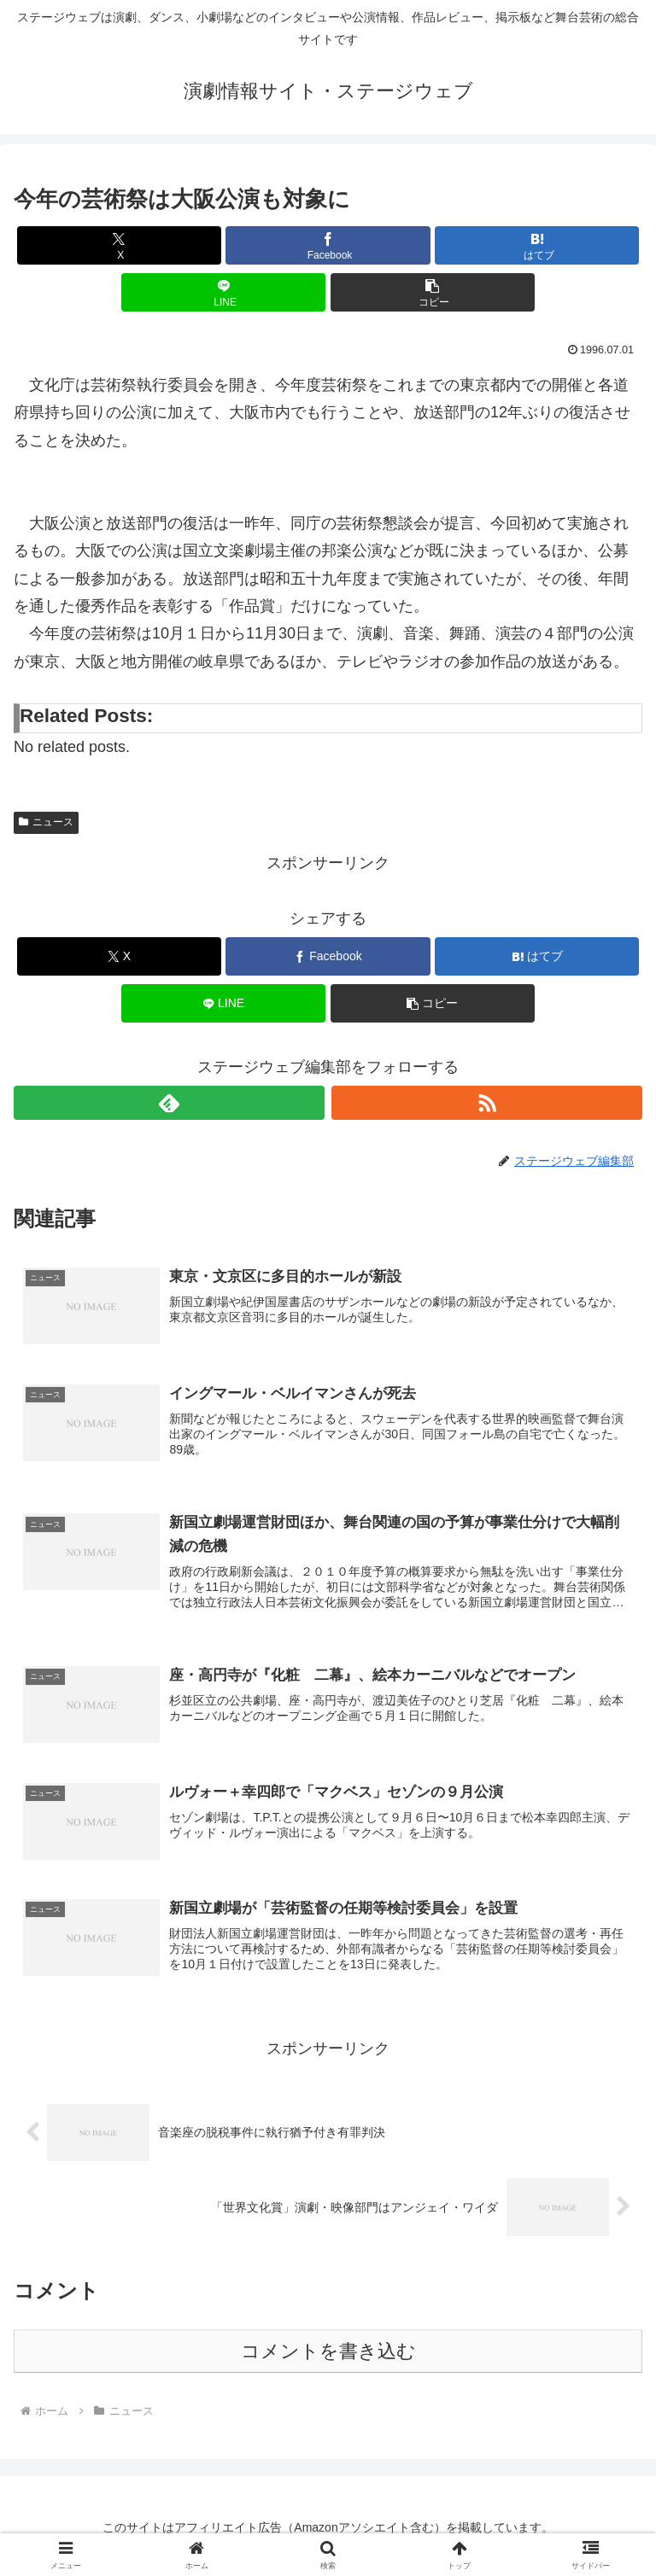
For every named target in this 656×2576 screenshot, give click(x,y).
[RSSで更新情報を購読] (486, 1103)
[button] (433, 292)
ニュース (46, 822)
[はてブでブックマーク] (537, 245)
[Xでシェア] (119, 245)
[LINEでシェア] (223, 292)
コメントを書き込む (328, 2353)
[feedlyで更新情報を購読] (169, 1103)
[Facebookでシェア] (328, 245)
